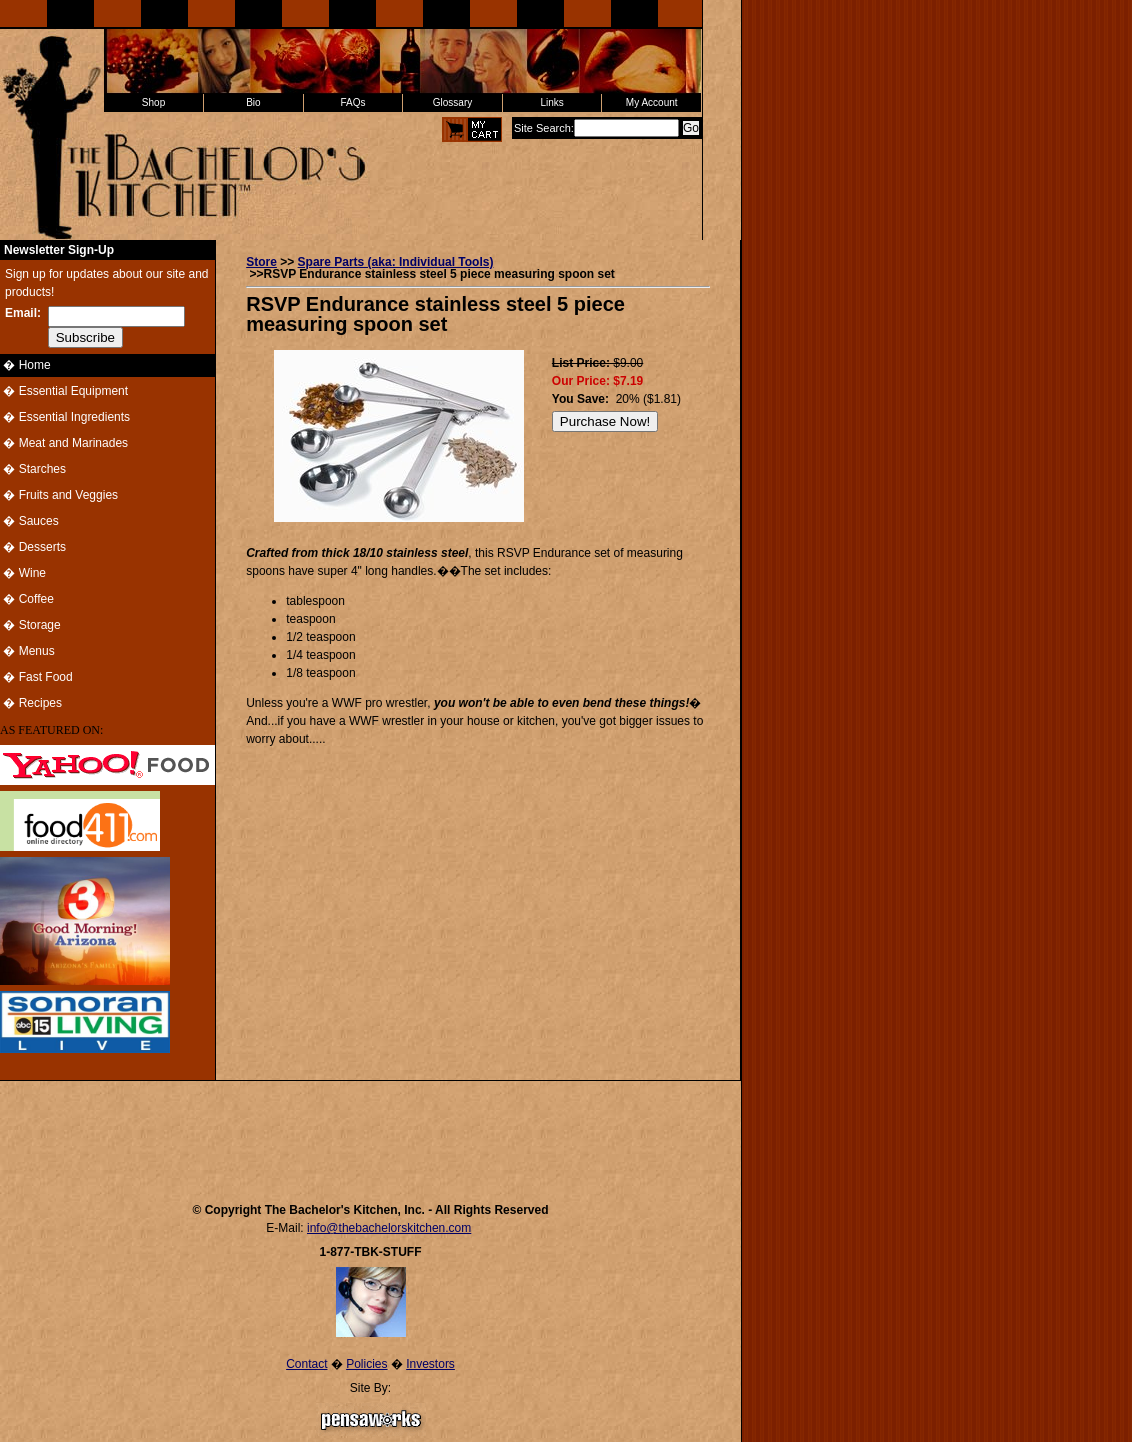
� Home (25, 365)
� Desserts (33, 547)
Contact (306, 1364)
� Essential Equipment (64, 391)
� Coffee (27, 599)
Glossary (452, 102)
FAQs (352, 102)
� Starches (33, 469)
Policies (366, 1364)
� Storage (30, 625)
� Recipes (31, 703)
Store (261, 262)
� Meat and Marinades (64, 443)
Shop (153, 102)
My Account (652, 102)
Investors (430, 1364)
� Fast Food (36, 677)
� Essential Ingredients (65, 417)
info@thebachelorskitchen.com (389, 1228)
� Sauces (29, 521)
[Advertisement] (371, 1132)
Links (551, 102)
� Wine (23, 573)
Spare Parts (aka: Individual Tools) (396, 262)
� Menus (27, 651)
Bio (253, 102)
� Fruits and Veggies (59, 495)
